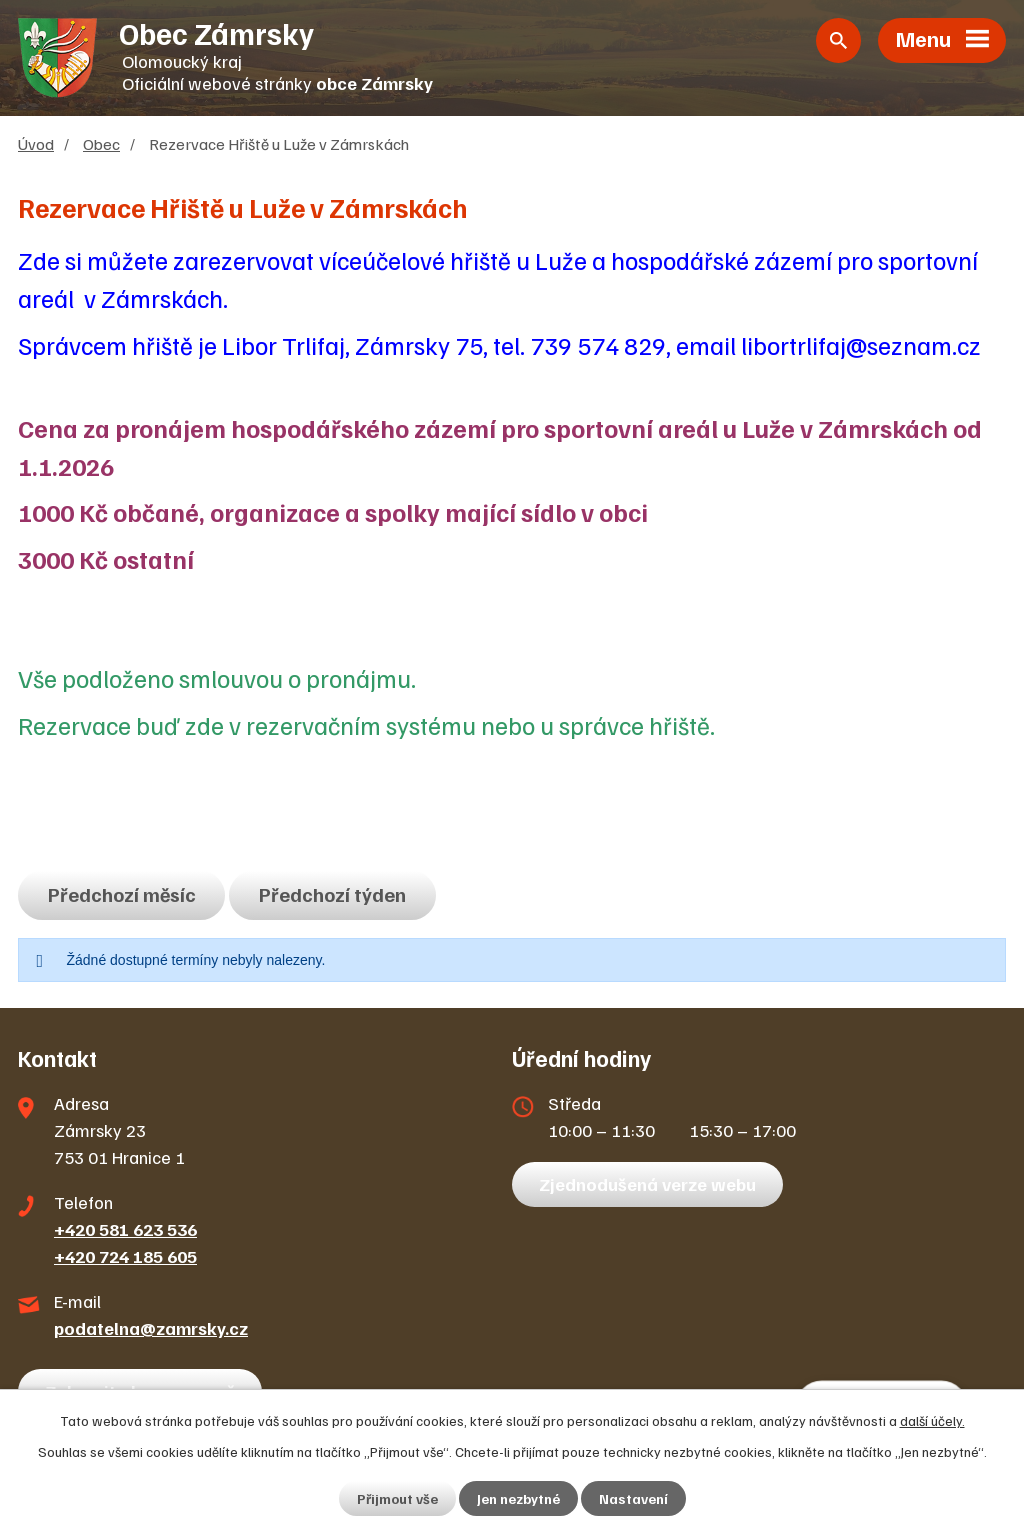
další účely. (932, 1420)
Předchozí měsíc (122, 894)
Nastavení (633, 1498)
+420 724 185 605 (125, 1256)
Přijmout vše (397, 1498)
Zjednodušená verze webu (647, 1184)
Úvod (36, 143)
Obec (101, 143)
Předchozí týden (332, 894)
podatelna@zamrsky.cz (151, 1328)
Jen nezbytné (518, 1498)
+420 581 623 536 (125, 1229)
